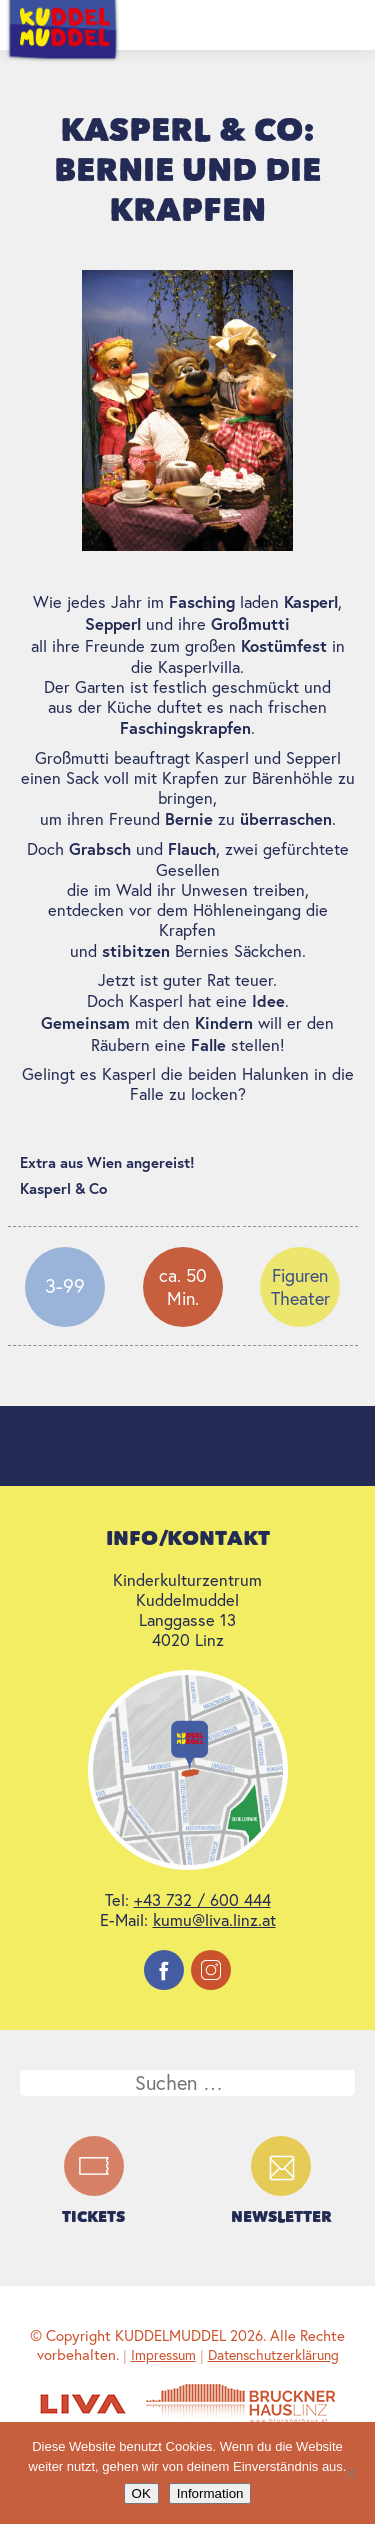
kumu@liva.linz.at (214, 1920)
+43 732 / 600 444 (202, 1900)
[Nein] (350, 2473)
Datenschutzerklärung (273, 2355)
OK (141, 2493)
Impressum (163, 2355)
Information (210, 2493)
